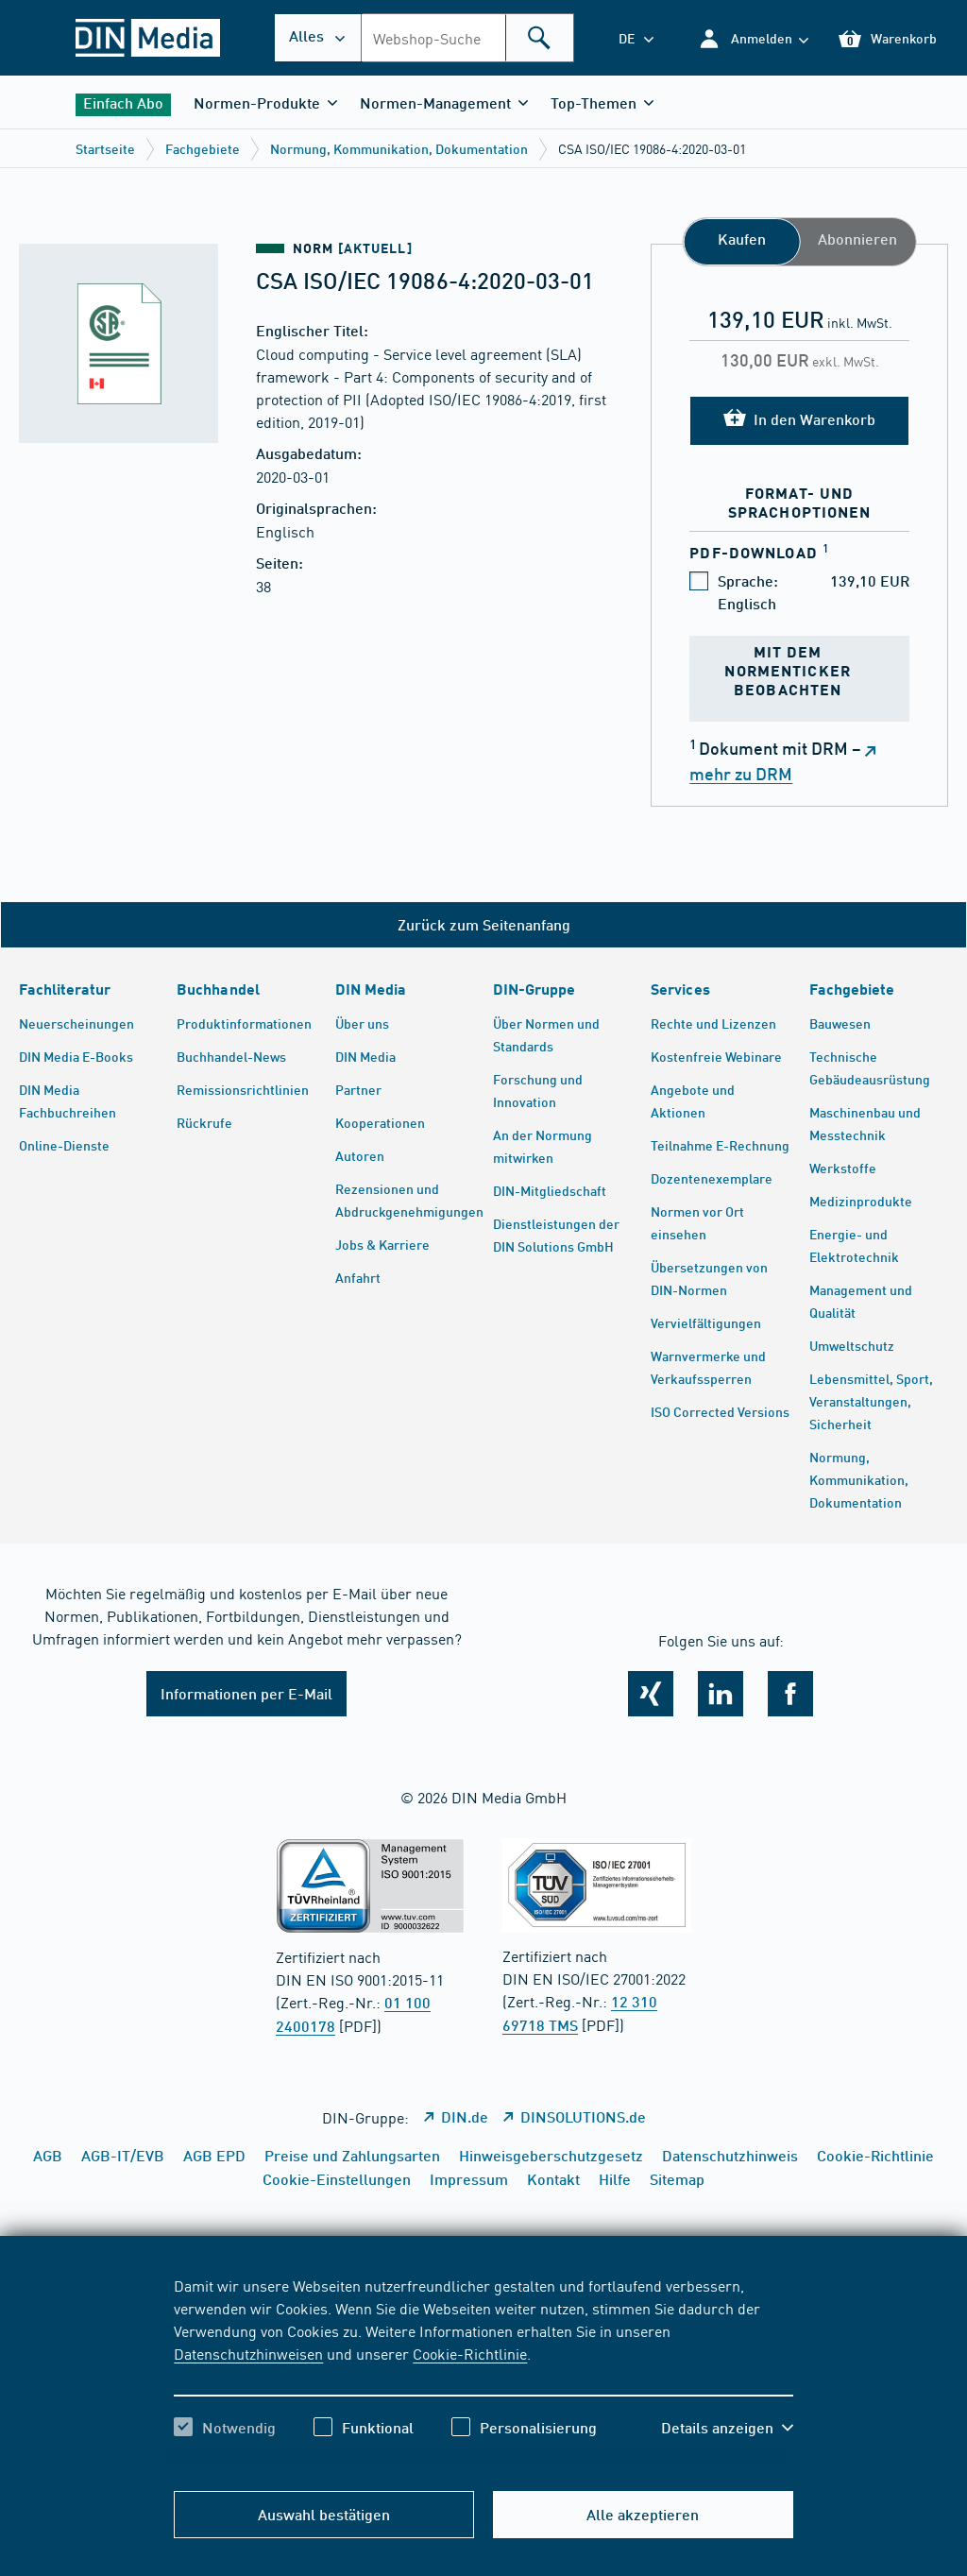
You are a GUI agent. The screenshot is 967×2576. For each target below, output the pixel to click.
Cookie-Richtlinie (470, 2353)
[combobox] (467, 37)
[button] (753, 38)
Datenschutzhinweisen (248, 2353)
